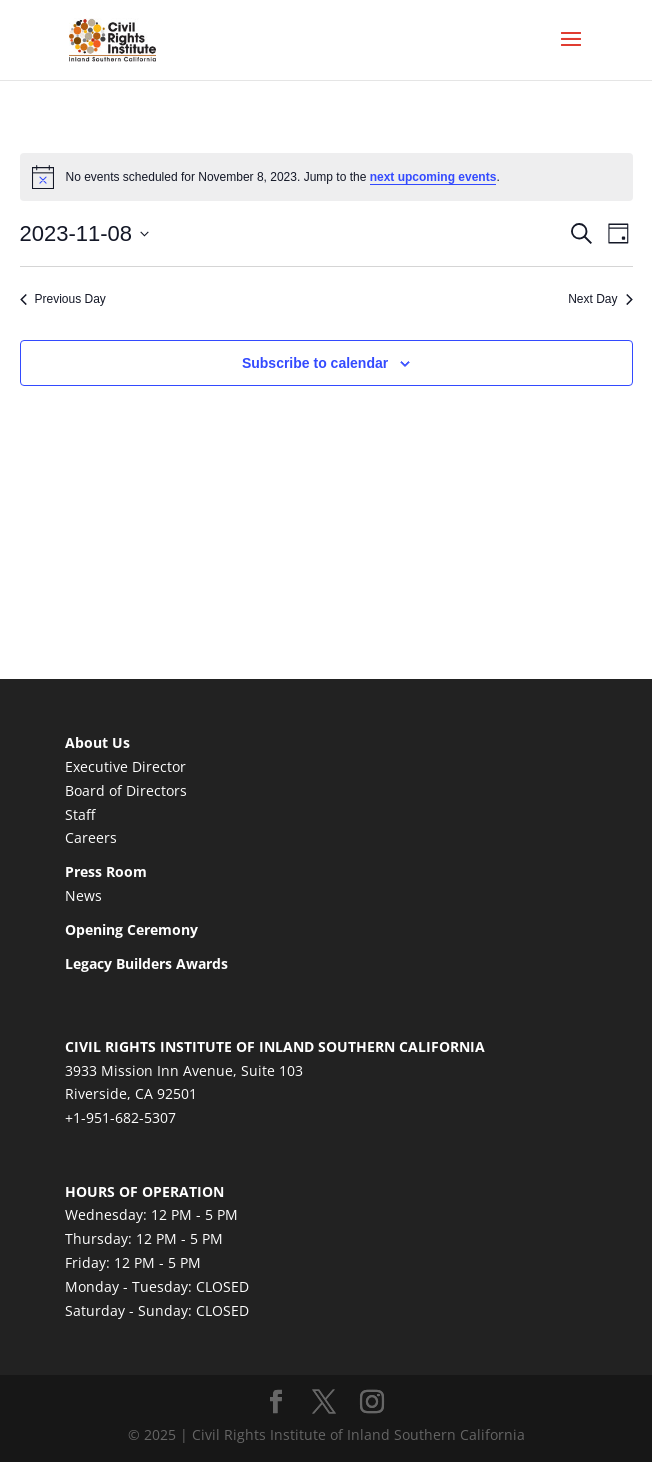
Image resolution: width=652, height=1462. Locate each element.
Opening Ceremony (131, 929)
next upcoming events (433, 177)
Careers (91, 837)
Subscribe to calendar (315, 363)
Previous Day (63, 299)
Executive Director (125, 766)
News (83, 895)
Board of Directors (126, 790)
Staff (80, 814)
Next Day (600, 299)
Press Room (106, 871)
